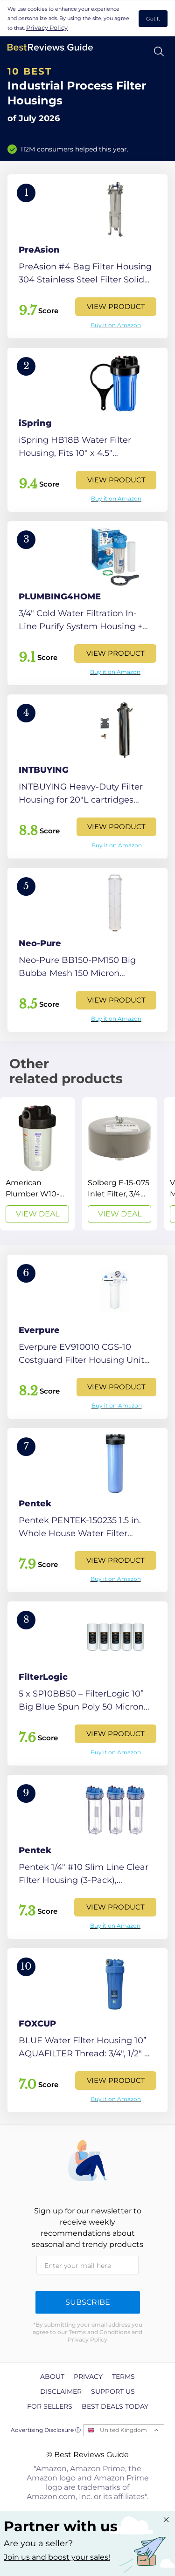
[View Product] (87, 256)
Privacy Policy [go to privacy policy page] (47, 27)
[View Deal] (37, 1163)
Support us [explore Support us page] (113, 2391)
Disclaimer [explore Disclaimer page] (61, 2391)
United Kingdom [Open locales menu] (123, 2429)
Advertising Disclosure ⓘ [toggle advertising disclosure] (46, 2429)
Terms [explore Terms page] (123, 2376)
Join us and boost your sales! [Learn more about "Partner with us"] (57, 2557)
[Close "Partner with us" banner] (166, 2519)
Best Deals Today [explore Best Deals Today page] (115, 2406)
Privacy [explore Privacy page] (88, 2376)
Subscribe (87, 2302)
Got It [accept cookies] (153, 18)
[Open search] (159, 51)
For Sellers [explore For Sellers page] (49, 2406)
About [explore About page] (52, 2376)
